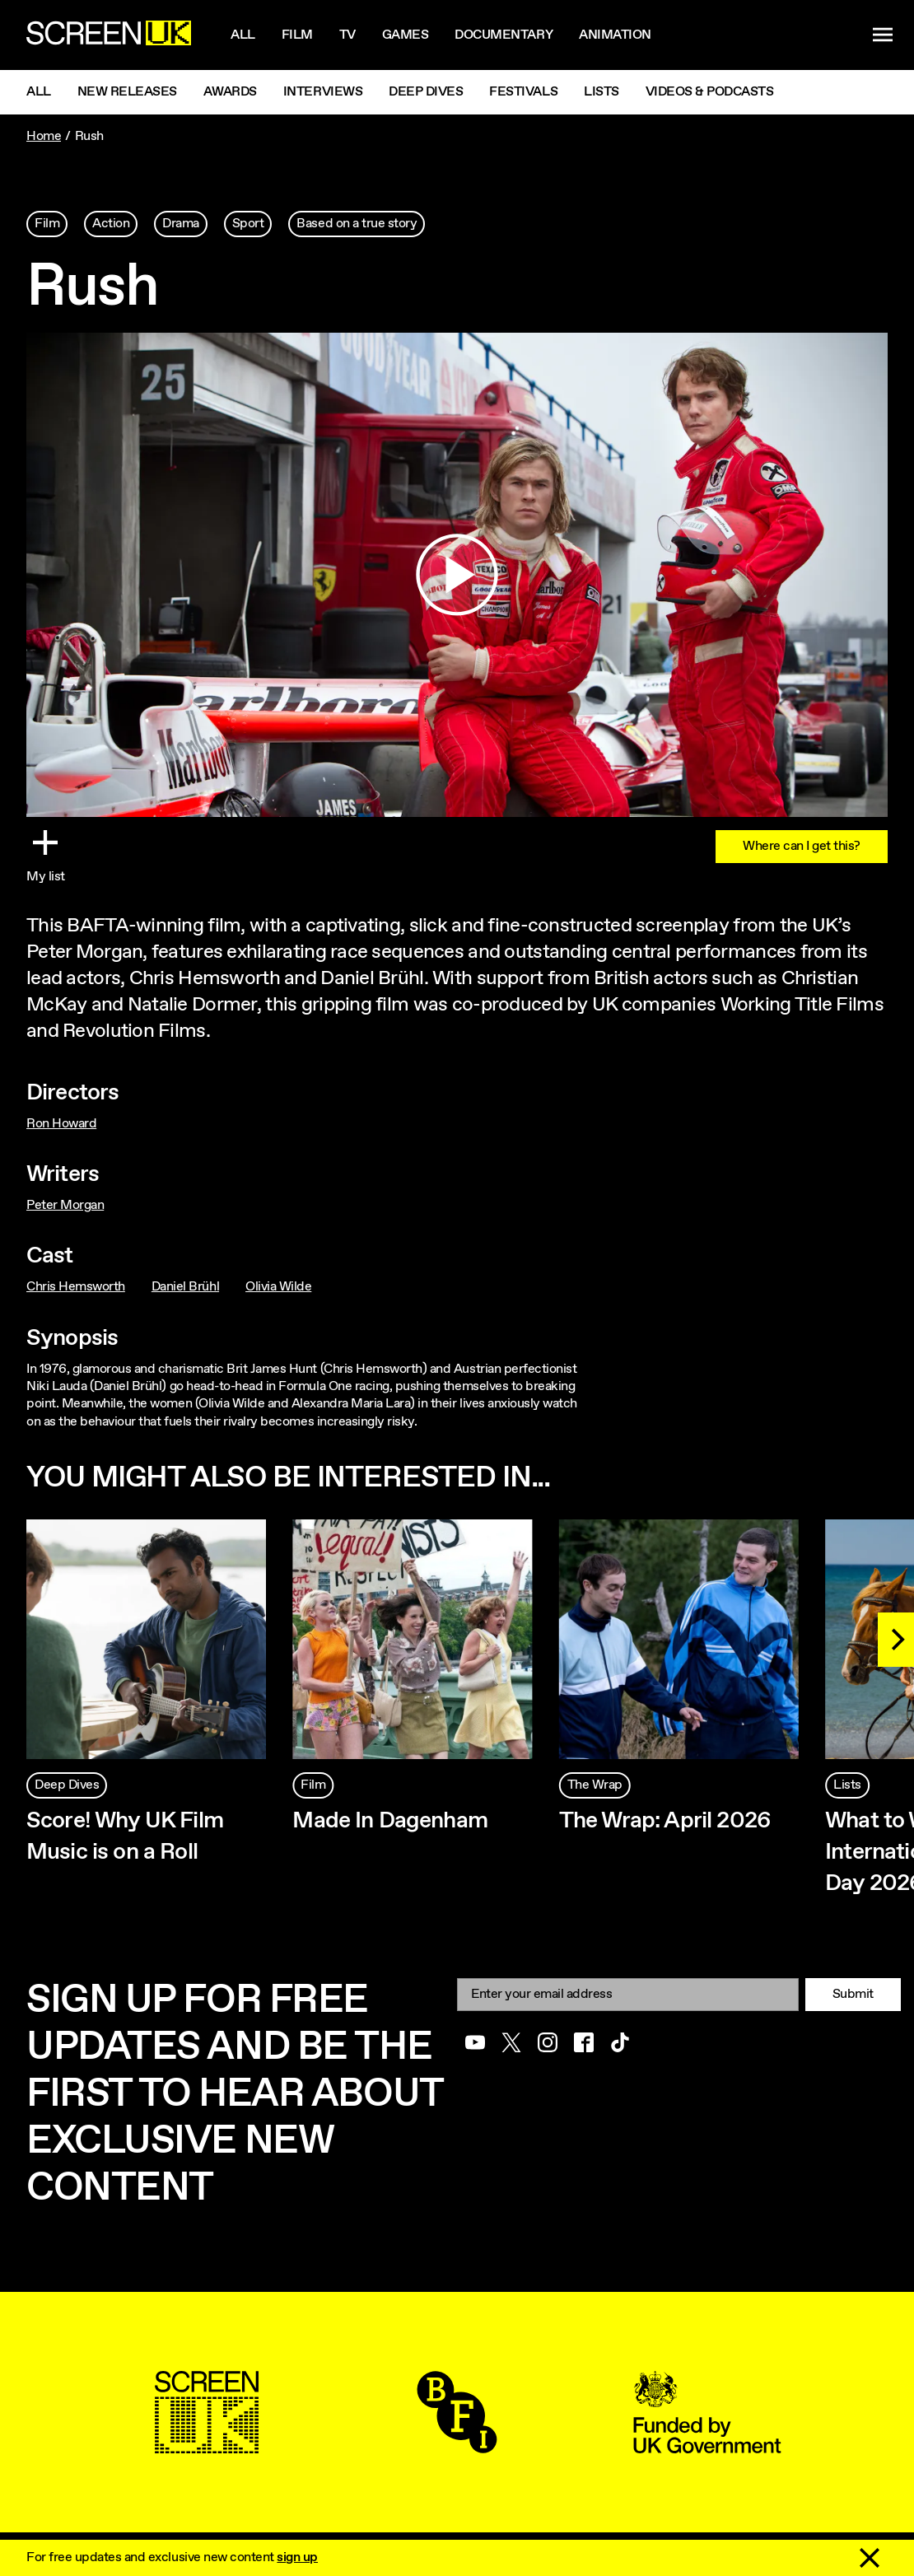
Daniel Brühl (185, 1286)
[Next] (896, 1639)
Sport (248, 223)
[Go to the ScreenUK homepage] (108, 35)
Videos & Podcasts (710, 91)
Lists (601, 91)
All (243, 35)
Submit (853, 1994)
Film (297, 35)
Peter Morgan (65, 1205)
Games (405, 35)
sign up (297, 2557)
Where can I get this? (801, 846)
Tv (347, 35)
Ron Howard (61, 1123)
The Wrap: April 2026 (665, 1820)
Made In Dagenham (389, 1820)
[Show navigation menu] (883, 35)
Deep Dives (426, 91)
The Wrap (595, 1785)
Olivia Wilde (278, 1286)
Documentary (504, 35)
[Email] (628, 1994)
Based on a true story (356, 223)
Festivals (523, 91)
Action (110, 223)
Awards (230, 91)
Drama (180, 223)
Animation (615, 35)
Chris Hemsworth (75, 1286)
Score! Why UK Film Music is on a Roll (124, 1836)
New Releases (127, 91)
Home (43, 136)
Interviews (322, 91)
